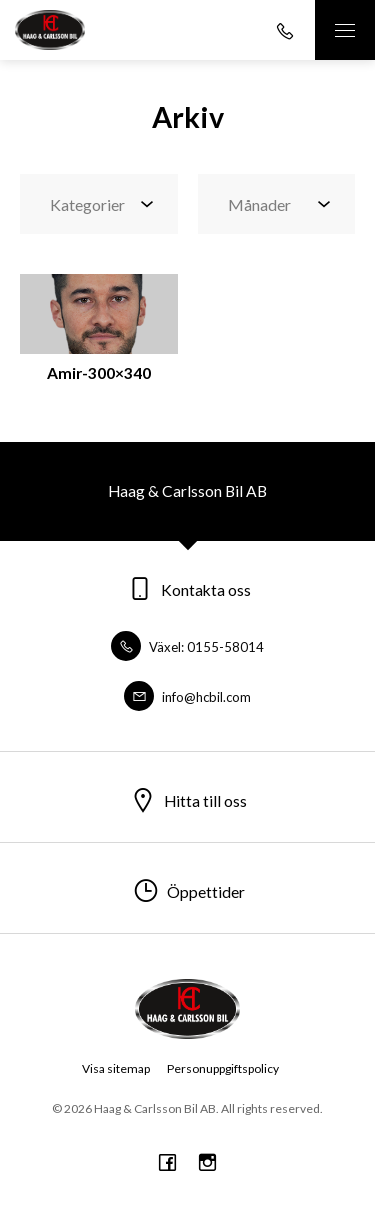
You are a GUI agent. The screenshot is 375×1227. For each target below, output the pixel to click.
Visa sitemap (116, 1068)
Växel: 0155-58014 (187, 647)
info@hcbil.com (187, 697)
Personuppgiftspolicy (223, 1068)
